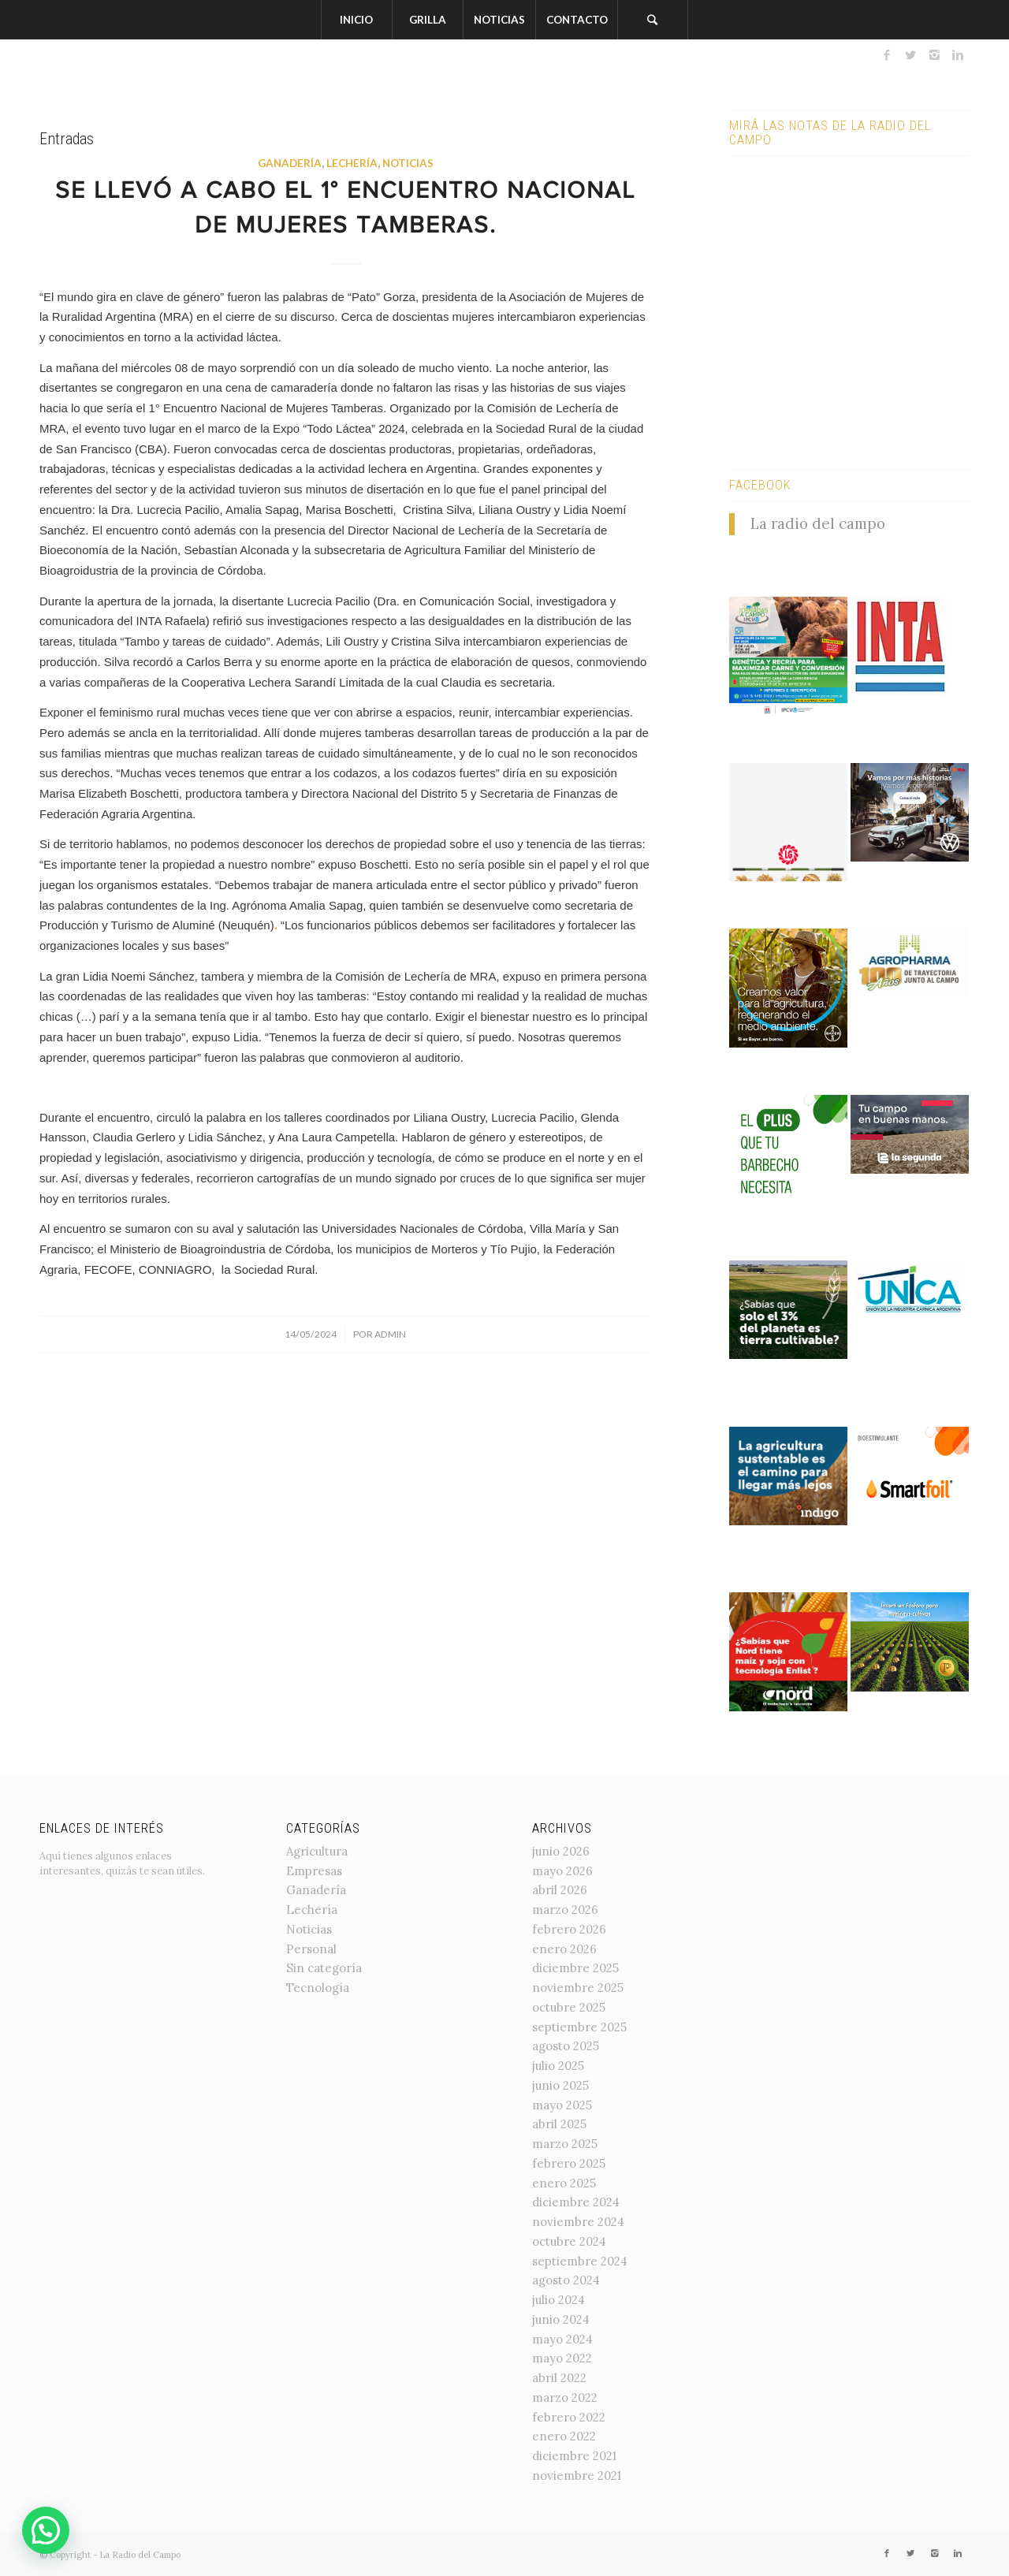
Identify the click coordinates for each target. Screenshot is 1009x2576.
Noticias (408, 163)
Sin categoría (324, 1967)
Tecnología (317, 1987)
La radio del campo (817, 523)
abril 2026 (559, 1889)
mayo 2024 (562, 2339)
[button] (45, 2530)
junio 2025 (560, 2085)
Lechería (352, 163)
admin (390, 1334)
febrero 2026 (569, 1929)
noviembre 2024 (578, 2221)
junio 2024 (561, 2319)
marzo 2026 (565, 1909)
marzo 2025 (565, 2143)
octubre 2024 (569, 2241)
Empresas (314, 1870)
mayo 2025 (562, 2105)
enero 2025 (564, 2183)
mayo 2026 (562, 1870)
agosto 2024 (566, 2280)
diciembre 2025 (575, 1967)
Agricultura (317, 1851)
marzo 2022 (565, 2397)
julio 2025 (558, 2065)
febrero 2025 (568, 2163)
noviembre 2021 (576, 2475)
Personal (311, 1948)
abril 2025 (559, 2123)
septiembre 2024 (579, 2261)
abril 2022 (559, 2377)
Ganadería (290, 163)
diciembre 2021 (574, 2455)
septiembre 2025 (579, 2026)
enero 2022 (564, 2436)
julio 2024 (558, 2299)
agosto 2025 (565, 2045)
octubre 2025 (568, 2007)
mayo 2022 (562, 2358)
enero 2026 (564, 1948)
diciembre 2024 (576, 2201)
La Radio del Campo (140, 2554)
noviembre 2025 (578, 1987)
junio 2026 (561, 1851)
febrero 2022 (568, 2417)
